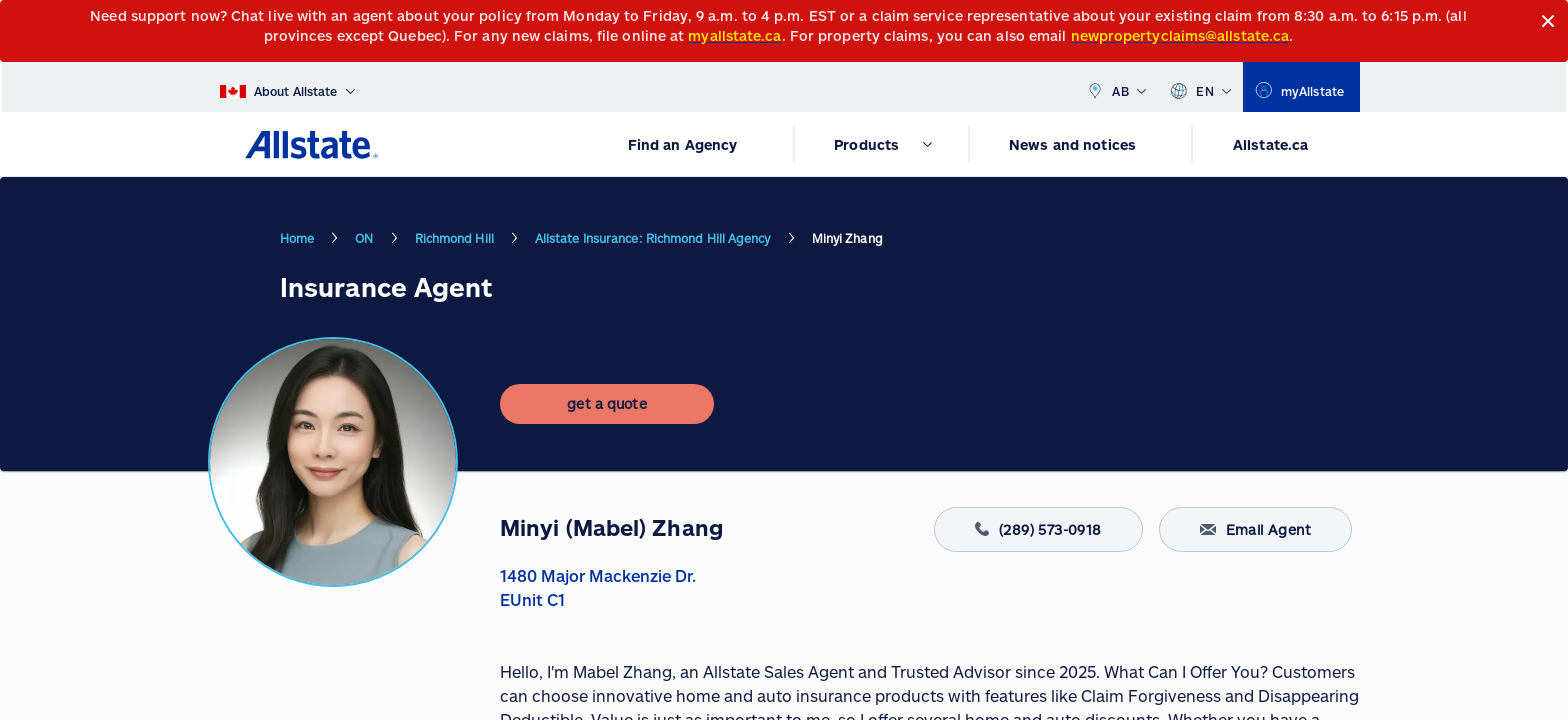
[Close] (1548, 21)
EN (1200, 87)
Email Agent (1255, 529)
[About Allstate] (287, 87)
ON (364, 238)
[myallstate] (1301, 87)
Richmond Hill (454, 238)
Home (297, 238)
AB (1116, 87)
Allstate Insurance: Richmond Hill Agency (653, 238)
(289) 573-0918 (1038, 529)
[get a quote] (607, 404)
